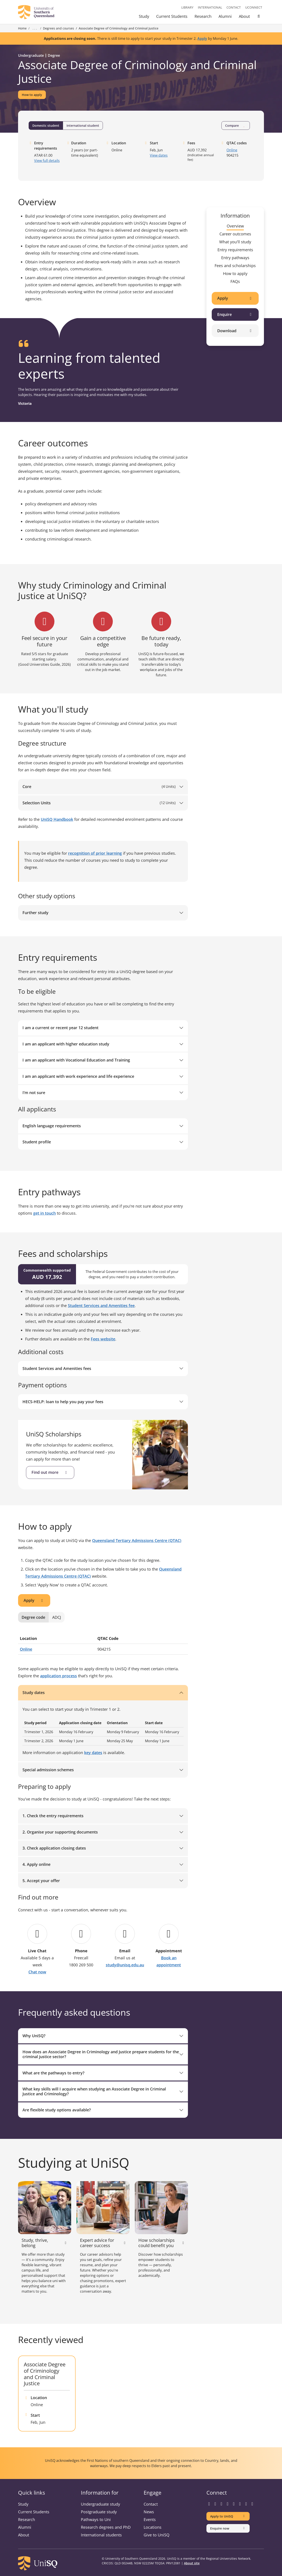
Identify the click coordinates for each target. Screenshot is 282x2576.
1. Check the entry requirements (52, 1815)
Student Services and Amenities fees (56, 1368)
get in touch (44, 1213)
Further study (35, 912)
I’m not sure (33, 1092)
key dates (93, 1752)
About (244, 16)
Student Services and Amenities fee (101, 1305)
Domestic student (45, 125)
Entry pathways (235, 257)
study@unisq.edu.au (125, 1964)
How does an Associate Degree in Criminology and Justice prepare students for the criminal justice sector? (100, 2054)
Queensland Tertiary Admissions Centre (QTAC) (136, 1540)
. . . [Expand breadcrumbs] (35, 28)
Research (203, 16)
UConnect (253, 7)
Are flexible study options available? (56, 2109)
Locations (152, 2527)
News (149, 2511)
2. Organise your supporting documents (60, 1832)
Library (187, 7)
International (210, 7)
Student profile (36, 1141)
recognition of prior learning (95, 853)
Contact (233, 7)
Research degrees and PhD (106, 2527)
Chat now (37, 1972)
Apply (202, 38)
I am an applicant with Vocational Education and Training (76, 1060)
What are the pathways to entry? (53, 2072)
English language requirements (51, 1125)
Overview (235, 226)
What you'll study (235, 241)
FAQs (235, 281)
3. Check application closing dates (54, 1848)
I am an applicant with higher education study (65, 1044)
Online (231, 150)
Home (22, 28)
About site (192, 2563)
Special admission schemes (48, 1769)
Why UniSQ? (33, 2035)
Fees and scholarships (235, 265)
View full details (47, 160)
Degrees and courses (58, 28)
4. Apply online (36, 1864)
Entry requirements (235, 249)
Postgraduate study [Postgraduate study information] (99, 2511)
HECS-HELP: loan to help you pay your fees (62, 1401)
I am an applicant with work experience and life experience (78, 1076)
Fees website (103, 1339)
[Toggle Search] (258, 17)
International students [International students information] (101, 2534)
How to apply (235, 273)
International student (83, 125)
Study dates (33, 1692)
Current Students (171, 16)
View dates (159, 155)
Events (150, 2519)
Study (144, 16)
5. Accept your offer (41, 1880)
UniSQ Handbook (57, 819)
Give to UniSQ (156, 2534)
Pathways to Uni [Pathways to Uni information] (96, 2519)
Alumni (225, 16)
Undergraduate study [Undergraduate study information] (100, 2504)
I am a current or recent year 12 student (60, 1027)
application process (58, 1675)
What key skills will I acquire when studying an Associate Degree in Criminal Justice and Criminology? (94, 2091)
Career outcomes (235, 234)
